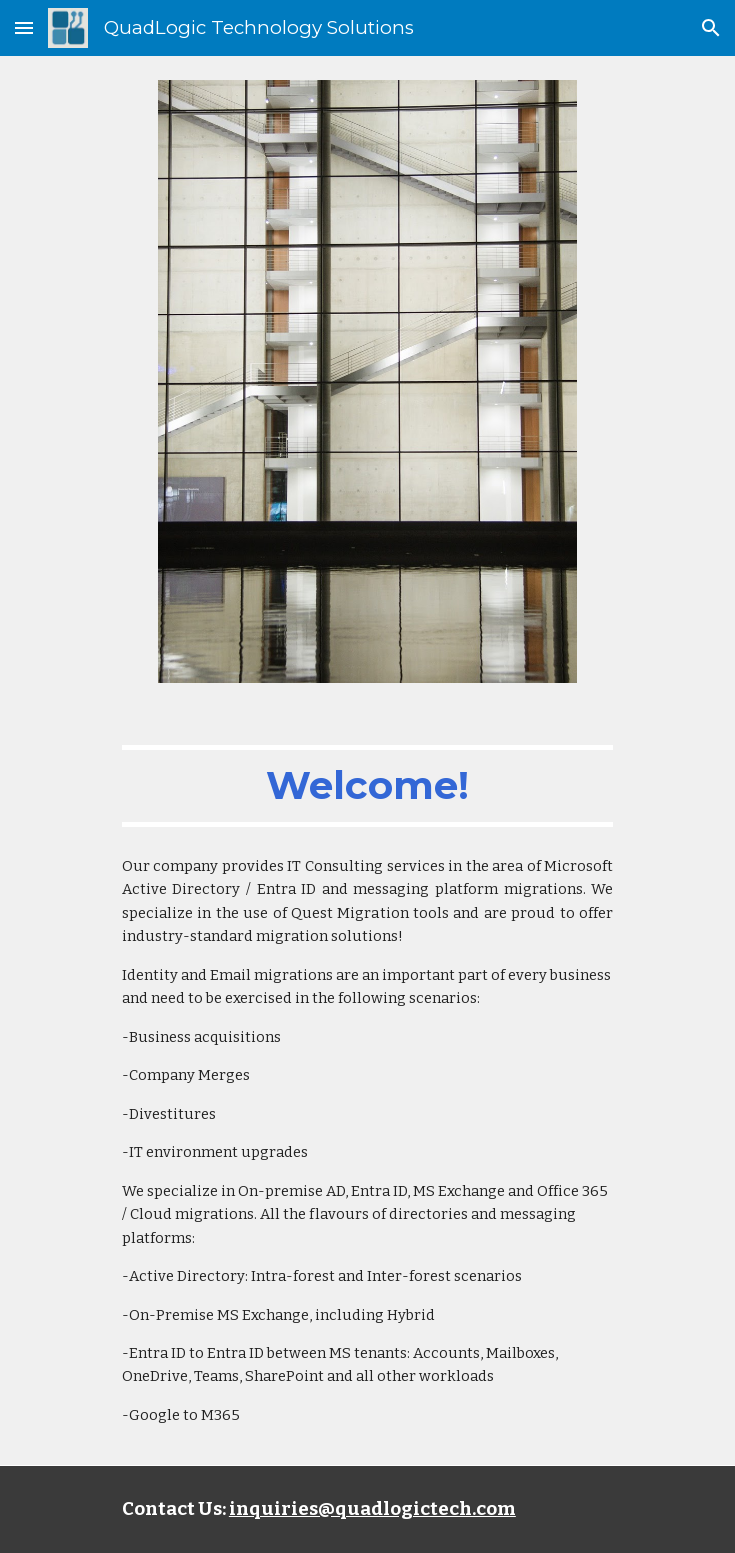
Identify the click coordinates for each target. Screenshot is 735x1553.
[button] (24, 27)
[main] (367, 786)
